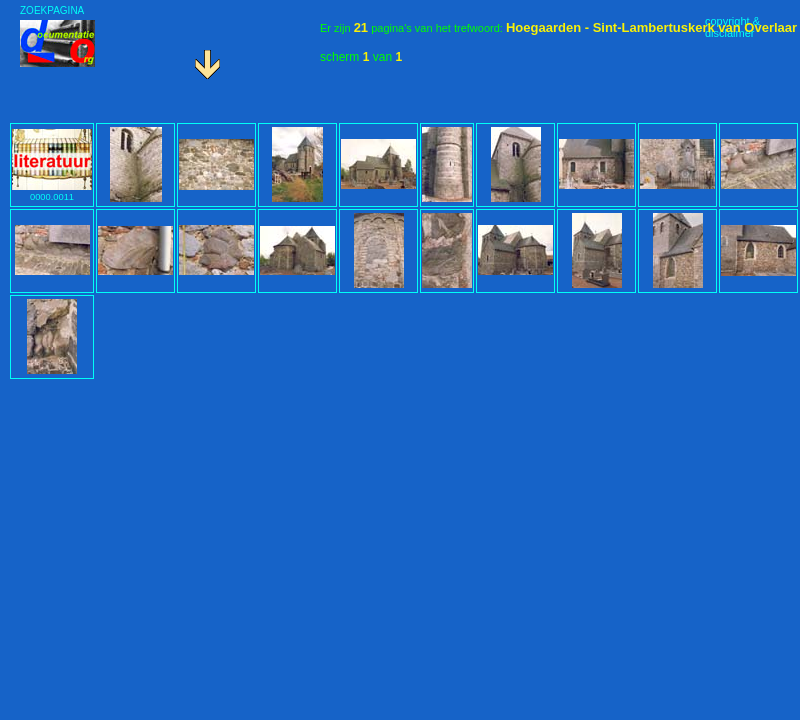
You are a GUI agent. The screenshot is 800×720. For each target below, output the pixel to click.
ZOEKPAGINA (52, 10)
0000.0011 (52, 192)
